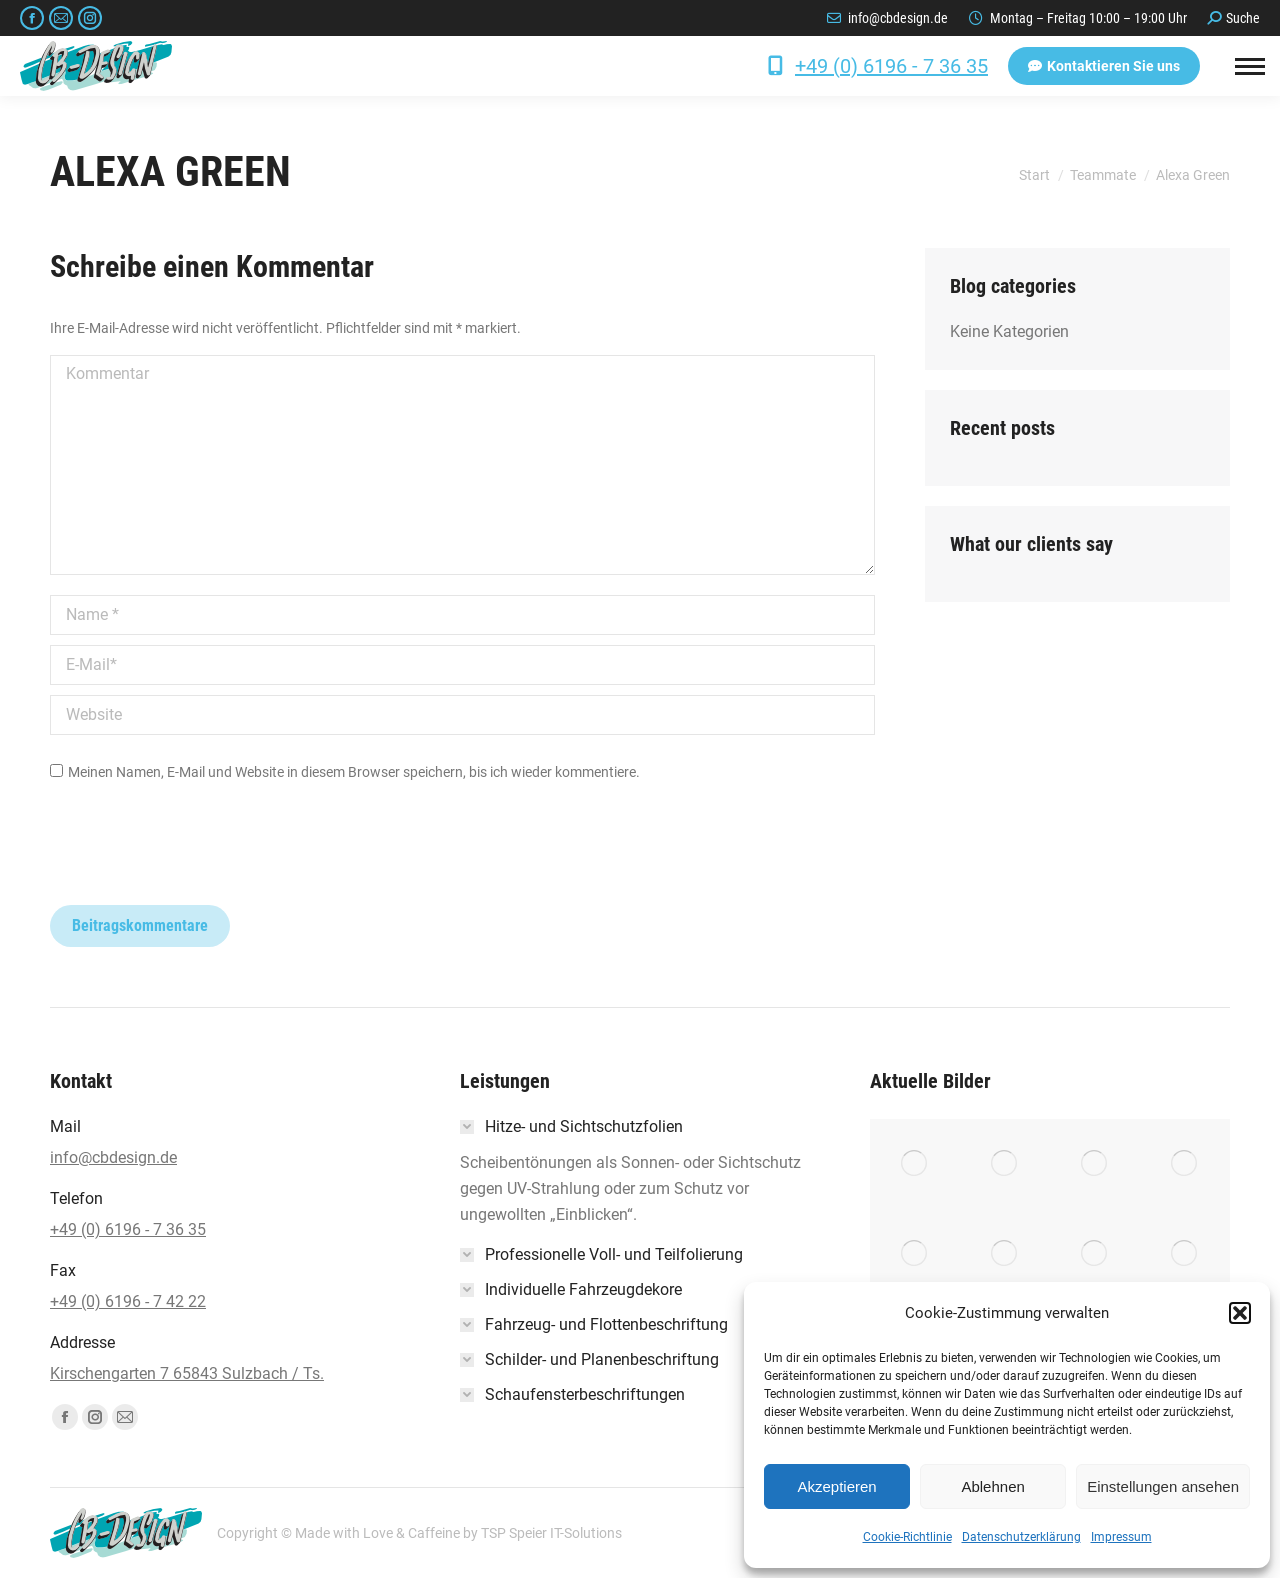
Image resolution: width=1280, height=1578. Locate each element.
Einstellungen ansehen (1163, 1486)
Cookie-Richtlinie (907, 1537)
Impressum (1121, 1537)
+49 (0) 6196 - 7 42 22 (128, 1301)
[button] (1240, 1313)
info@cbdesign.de (898, 18)
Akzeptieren (836, 1486)
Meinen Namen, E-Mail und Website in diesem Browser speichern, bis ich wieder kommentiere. (354, 772)
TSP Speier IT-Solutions (551, 1533)
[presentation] (202, 856)
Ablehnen (992, 1486)
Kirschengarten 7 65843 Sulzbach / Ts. (187, 1373)
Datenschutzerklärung (1021, 1537)
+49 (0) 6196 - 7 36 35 (891, 66)
